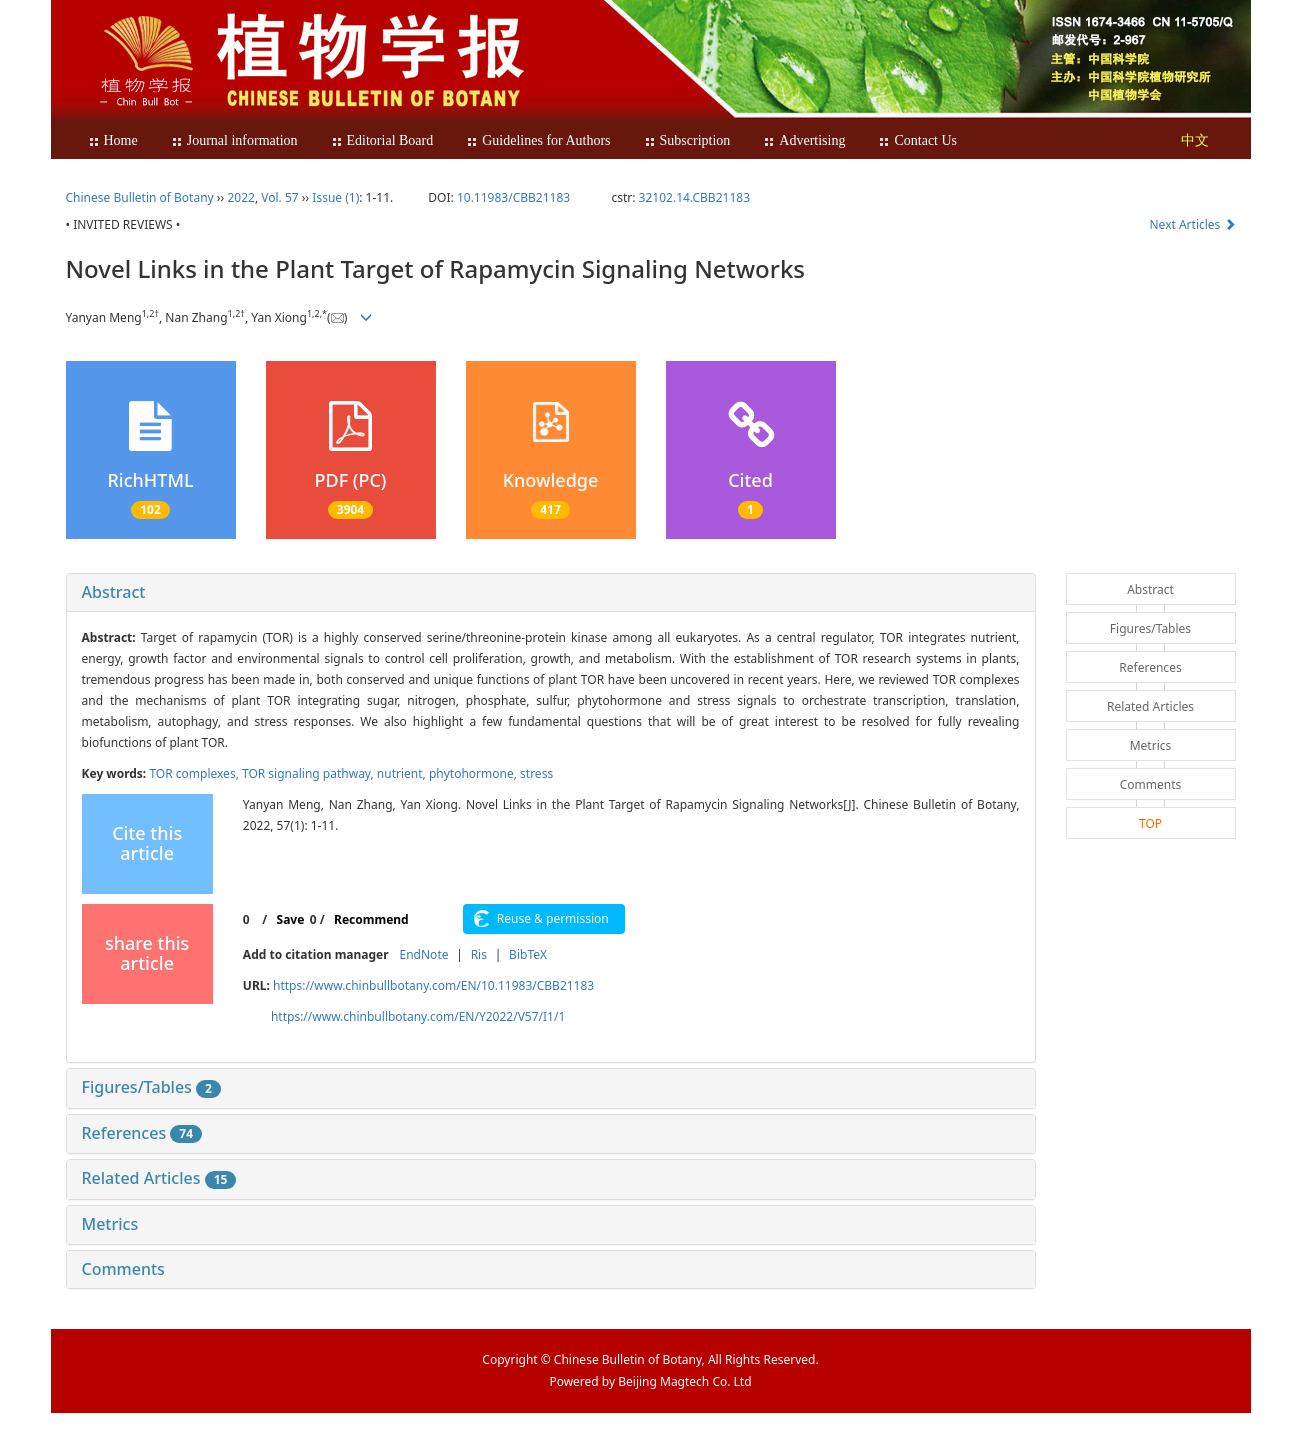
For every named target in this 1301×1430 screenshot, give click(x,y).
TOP (1150, 823)
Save (291, 919)
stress (536, 773)
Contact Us (917, 140)
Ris (479, 954)
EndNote (424, 954)
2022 (240, 197)
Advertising (804, 140)
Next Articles (1193, 224)
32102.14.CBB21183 (694, 197)
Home (113, 140)
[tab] (551, 593)
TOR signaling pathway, (309, 773)
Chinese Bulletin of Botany (140, 197)
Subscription (687, 140)
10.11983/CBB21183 (513, 197)
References (142, 1133)
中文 (1195, 140)
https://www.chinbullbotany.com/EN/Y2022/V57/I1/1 (418, 1016)
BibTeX (528, 954)
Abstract (114, 592)
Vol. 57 (279, 197)
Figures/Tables (151, 1087)
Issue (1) (335, 197)
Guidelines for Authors (538, 140)
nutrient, (403, 773)
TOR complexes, (195, 773)
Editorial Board (382, 140)
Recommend (371, 919)
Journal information (234, 140)
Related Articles (159, 1178)
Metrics (110, 1224)
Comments (123, 1269)
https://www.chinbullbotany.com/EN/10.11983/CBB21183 (433, 985)
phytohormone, (474, 773)
